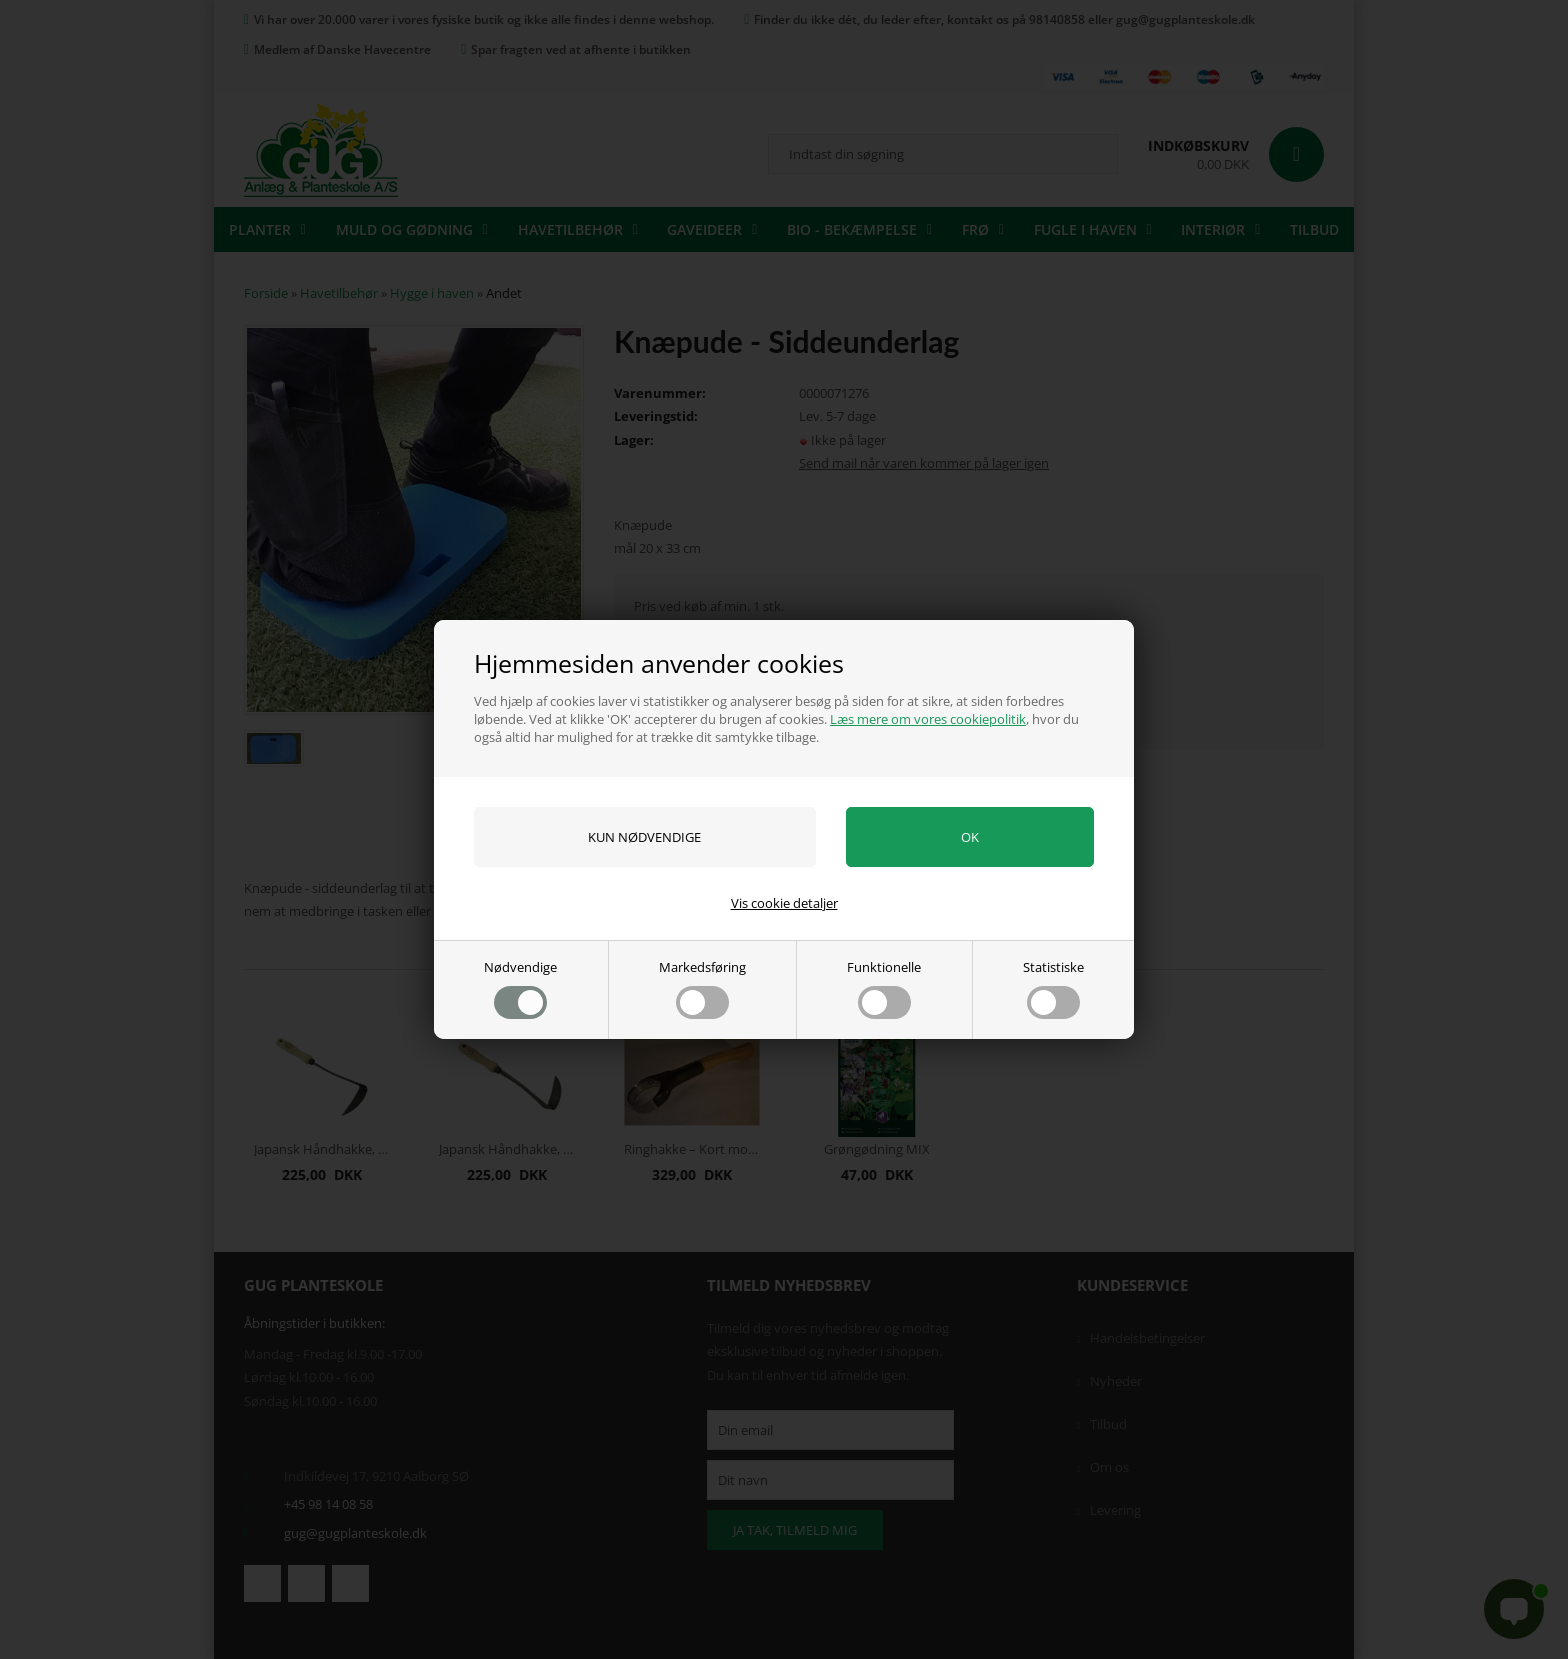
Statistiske (1053, 988)
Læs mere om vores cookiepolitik (928, 719)
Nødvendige (520, 988)
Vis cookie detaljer (784, 903)
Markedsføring (702, 988)
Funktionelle (884, 988)
